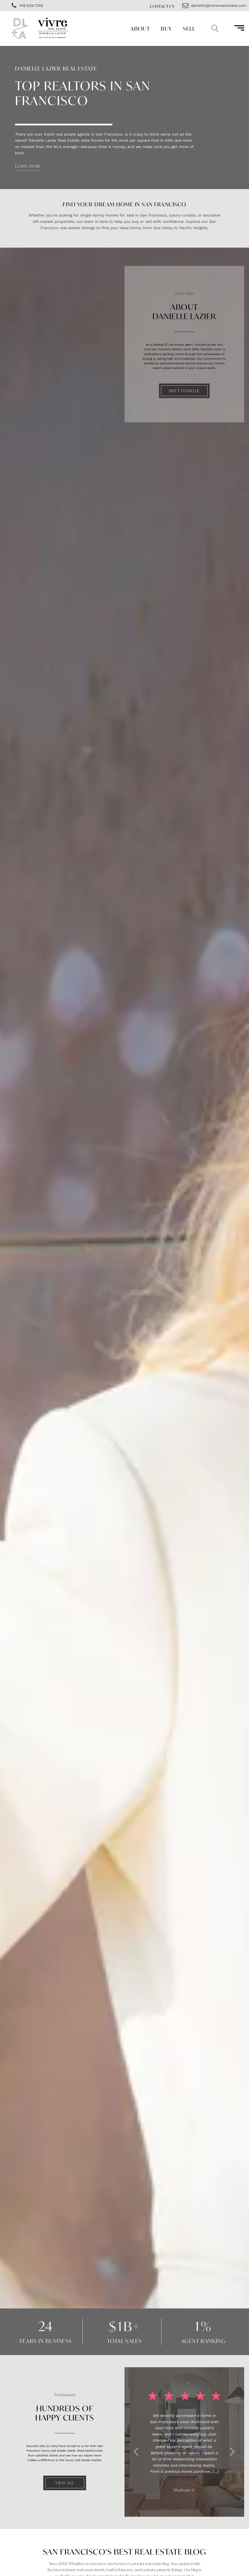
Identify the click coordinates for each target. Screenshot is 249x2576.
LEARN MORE (28, 166)
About (140, 28)
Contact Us (162, 6)
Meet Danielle (184, 390)
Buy (166, 28)
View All (64, 2482)
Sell (189, 28)
